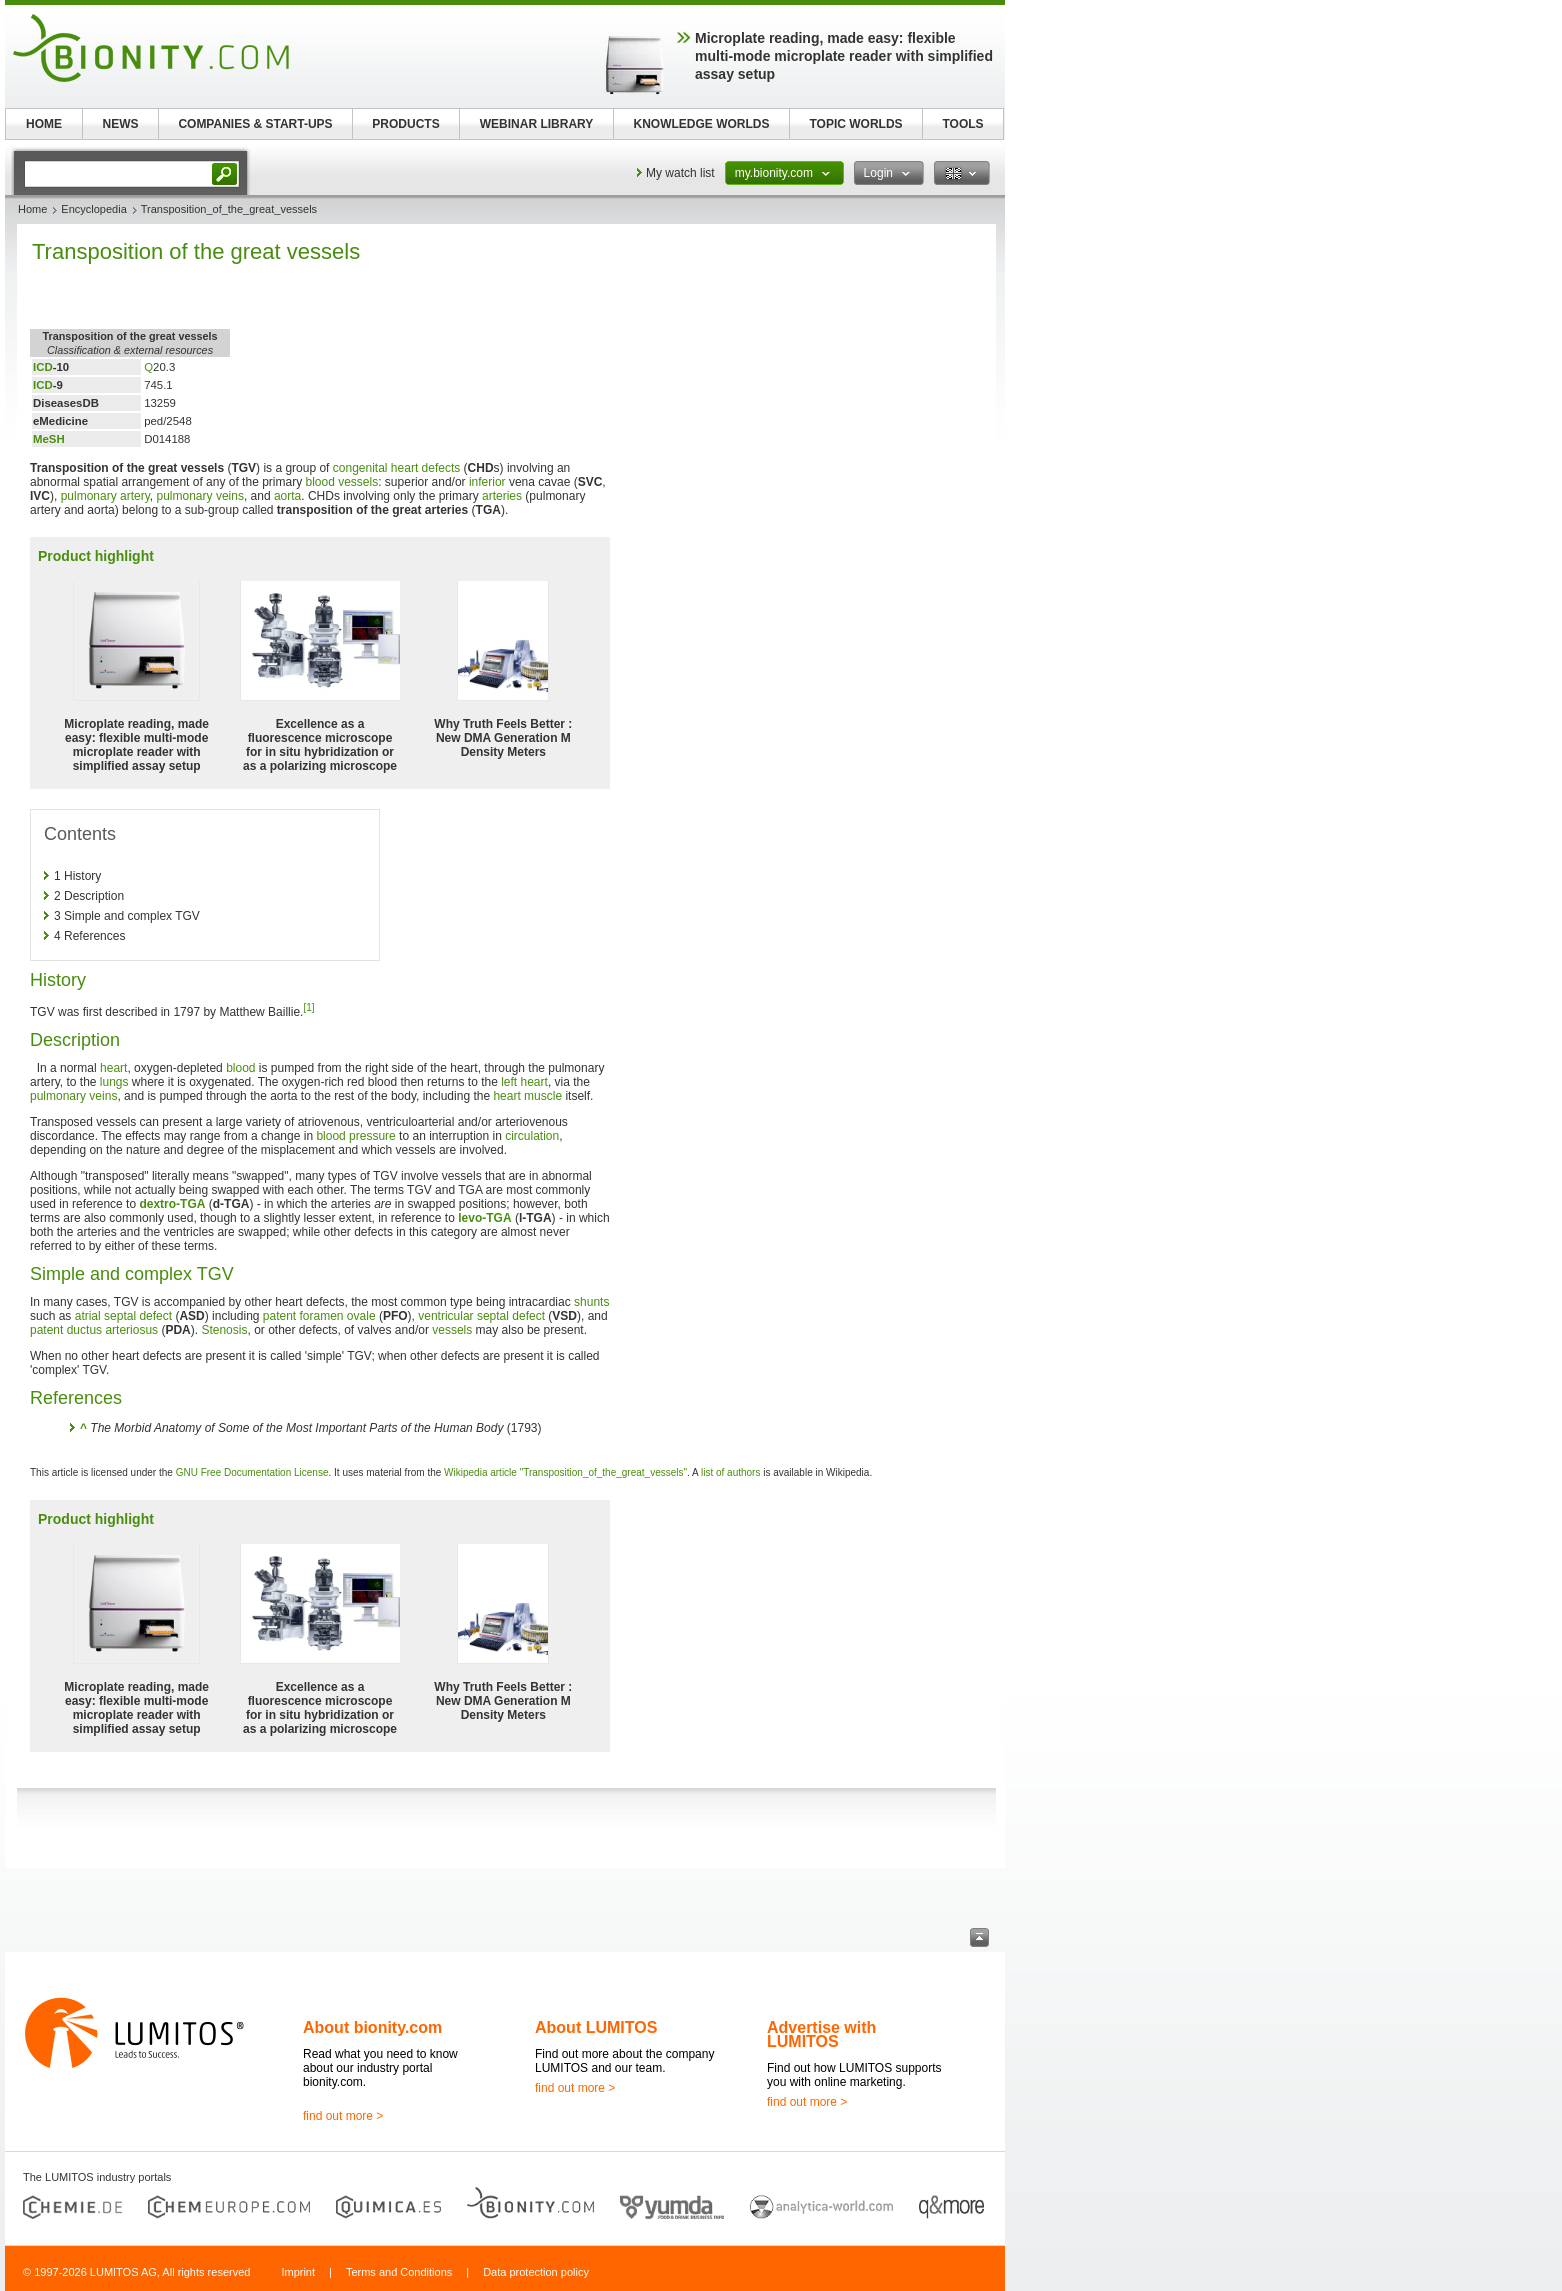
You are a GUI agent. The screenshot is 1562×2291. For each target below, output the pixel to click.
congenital (360, 468)
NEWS (121, 124)
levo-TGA (484, 1218)
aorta (287, 496)
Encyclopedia (93, 209)
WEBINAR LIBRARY (537, 124)
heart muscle (527, 1096)
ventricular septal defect (481, 1316)
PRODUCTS (405, 124)
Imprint (298, 2272)
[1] (308, 1007)
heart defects (425, 468)
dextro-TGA (172, 1204)
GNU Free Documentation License (252, 1472)
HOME (44, 124)
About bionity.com (372, 2027)
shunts (591, 1302)
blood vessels (341, 482)
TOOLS (962, 124)
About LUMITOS (596, 2027)
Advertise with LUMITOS (821, 2034)
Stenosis (224, 1330)
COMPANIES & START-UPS (255, 124)
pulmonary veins (200, 496)
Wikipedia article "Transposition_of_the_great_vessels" (565, 1472)
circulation (532, 1136)
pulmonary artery (105, 496)
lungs (114, 1082)
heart (113, 1068)
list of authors (730, 1472)
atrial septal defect (123, 1316)
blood (240, 1068)
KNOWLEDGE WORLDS (702, 124)
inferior (487, 482)
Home (32, 209)
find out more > (343, 2116)
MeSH (49, 439)
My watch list (680, 173)
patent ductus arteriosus (94, 1330)
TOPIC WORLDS (855, 124)
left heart (524, 1082)
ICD (43, 367)
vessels (452, 1330)
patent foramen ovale (319, 1316)
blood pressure (355, 1136)
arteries (502, 496)
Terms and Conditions (399, 2272)
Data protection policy (536, 2272)
